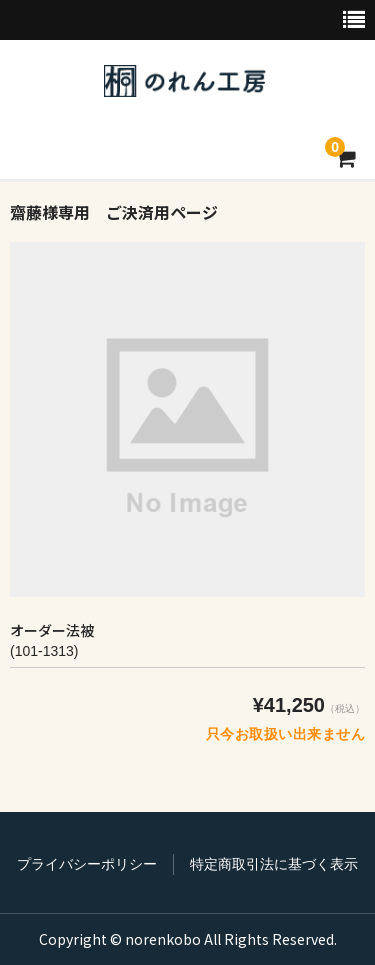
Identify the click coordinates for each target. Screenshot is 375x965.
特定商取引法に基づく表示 (274, 864)
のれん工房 (185, 81)
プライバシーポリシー (87, 864)
